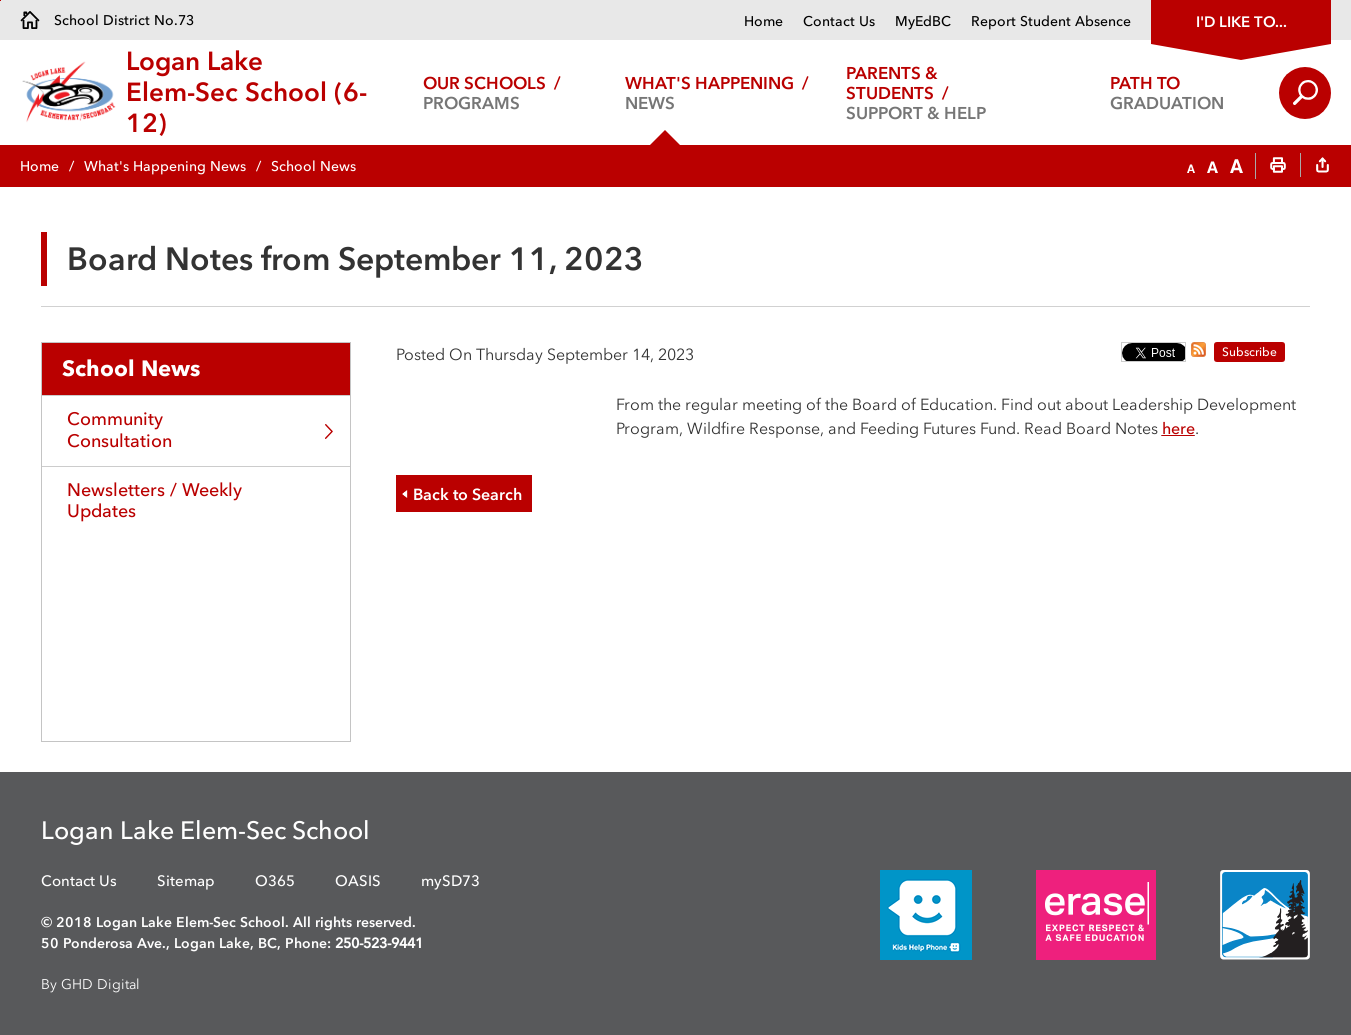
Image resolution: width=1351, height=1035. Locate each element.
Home (763, 21)
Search (1305, 93)
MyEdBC (923, 21)
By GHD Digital (90, 984)
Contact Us (839, 21)
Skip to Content (0, 0)
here (1178, 428)
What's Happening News (165, 166)
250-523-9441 (379, 943)
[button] (1191, 167)
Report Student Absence (1051, 21)
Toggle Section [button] (330, 431)
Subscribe (1249, 352)
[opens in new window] (896, 913)
